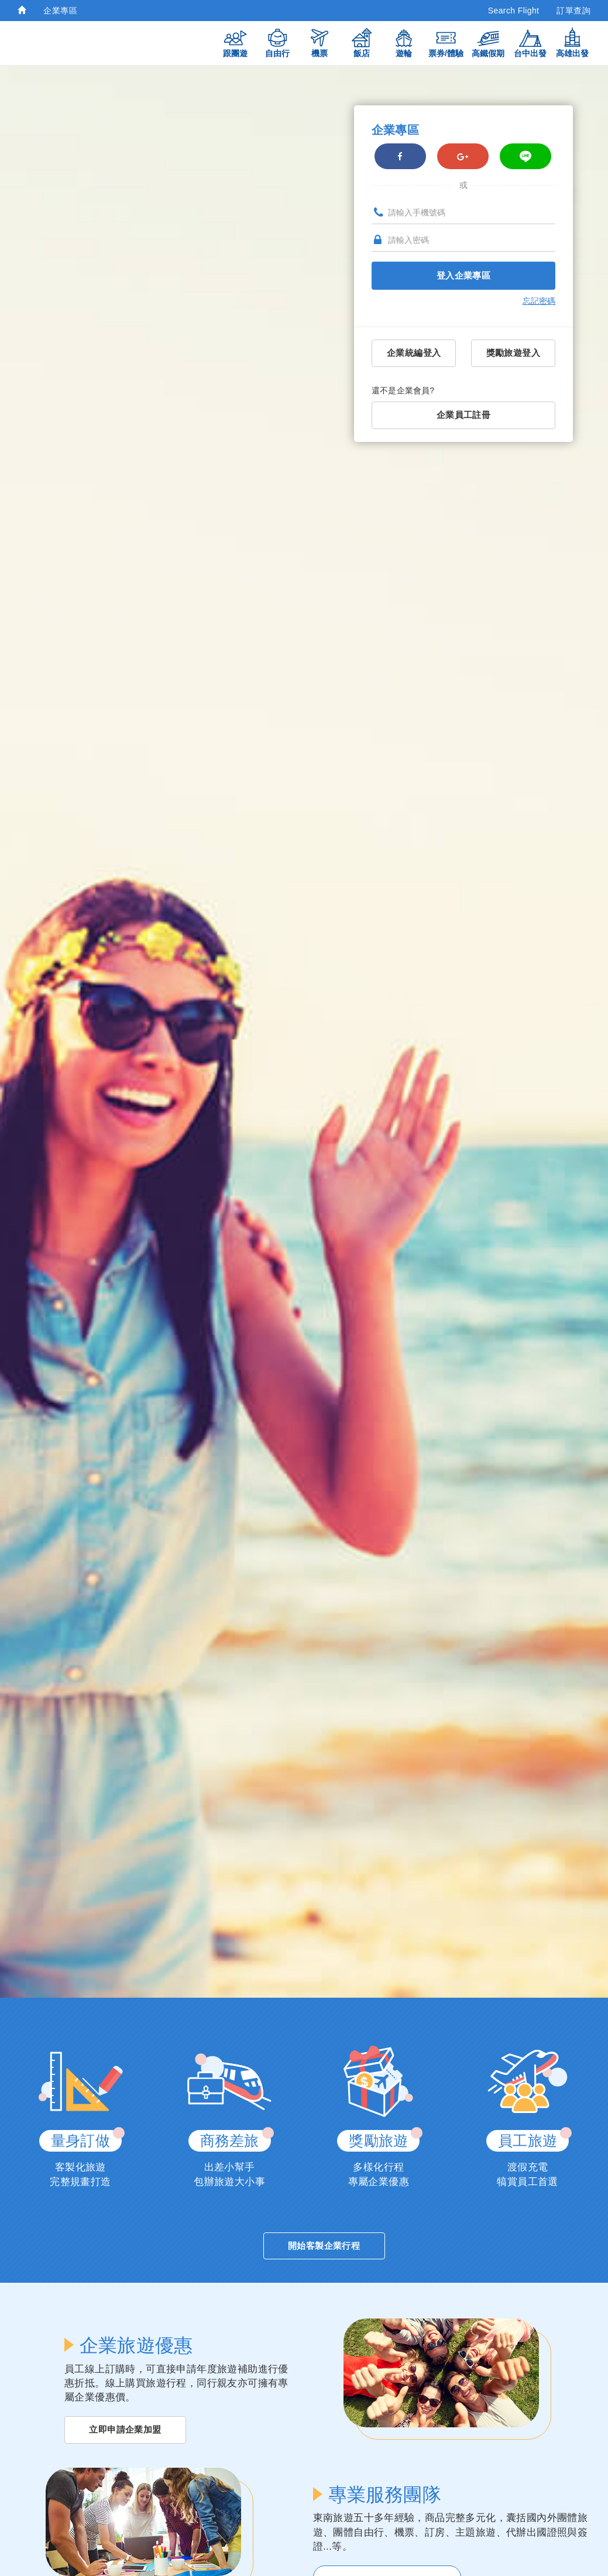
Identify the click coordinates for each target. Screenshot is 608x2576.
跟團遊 (235, 42)
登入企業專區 (463, 278)
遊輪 (403, 42)
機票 (319, 42)
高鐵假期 (488, 42)
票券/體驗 (445, 42)
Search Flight (514, 10)
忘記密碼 (539, 303)
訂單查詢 (573, 10)
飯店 (361, 42)
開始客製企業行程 (324, 2238)
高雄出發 (572, 42)
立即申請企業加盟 (125, 2423)
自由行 (277, 42)
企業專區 (60, 10)
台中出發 (530, 42)
